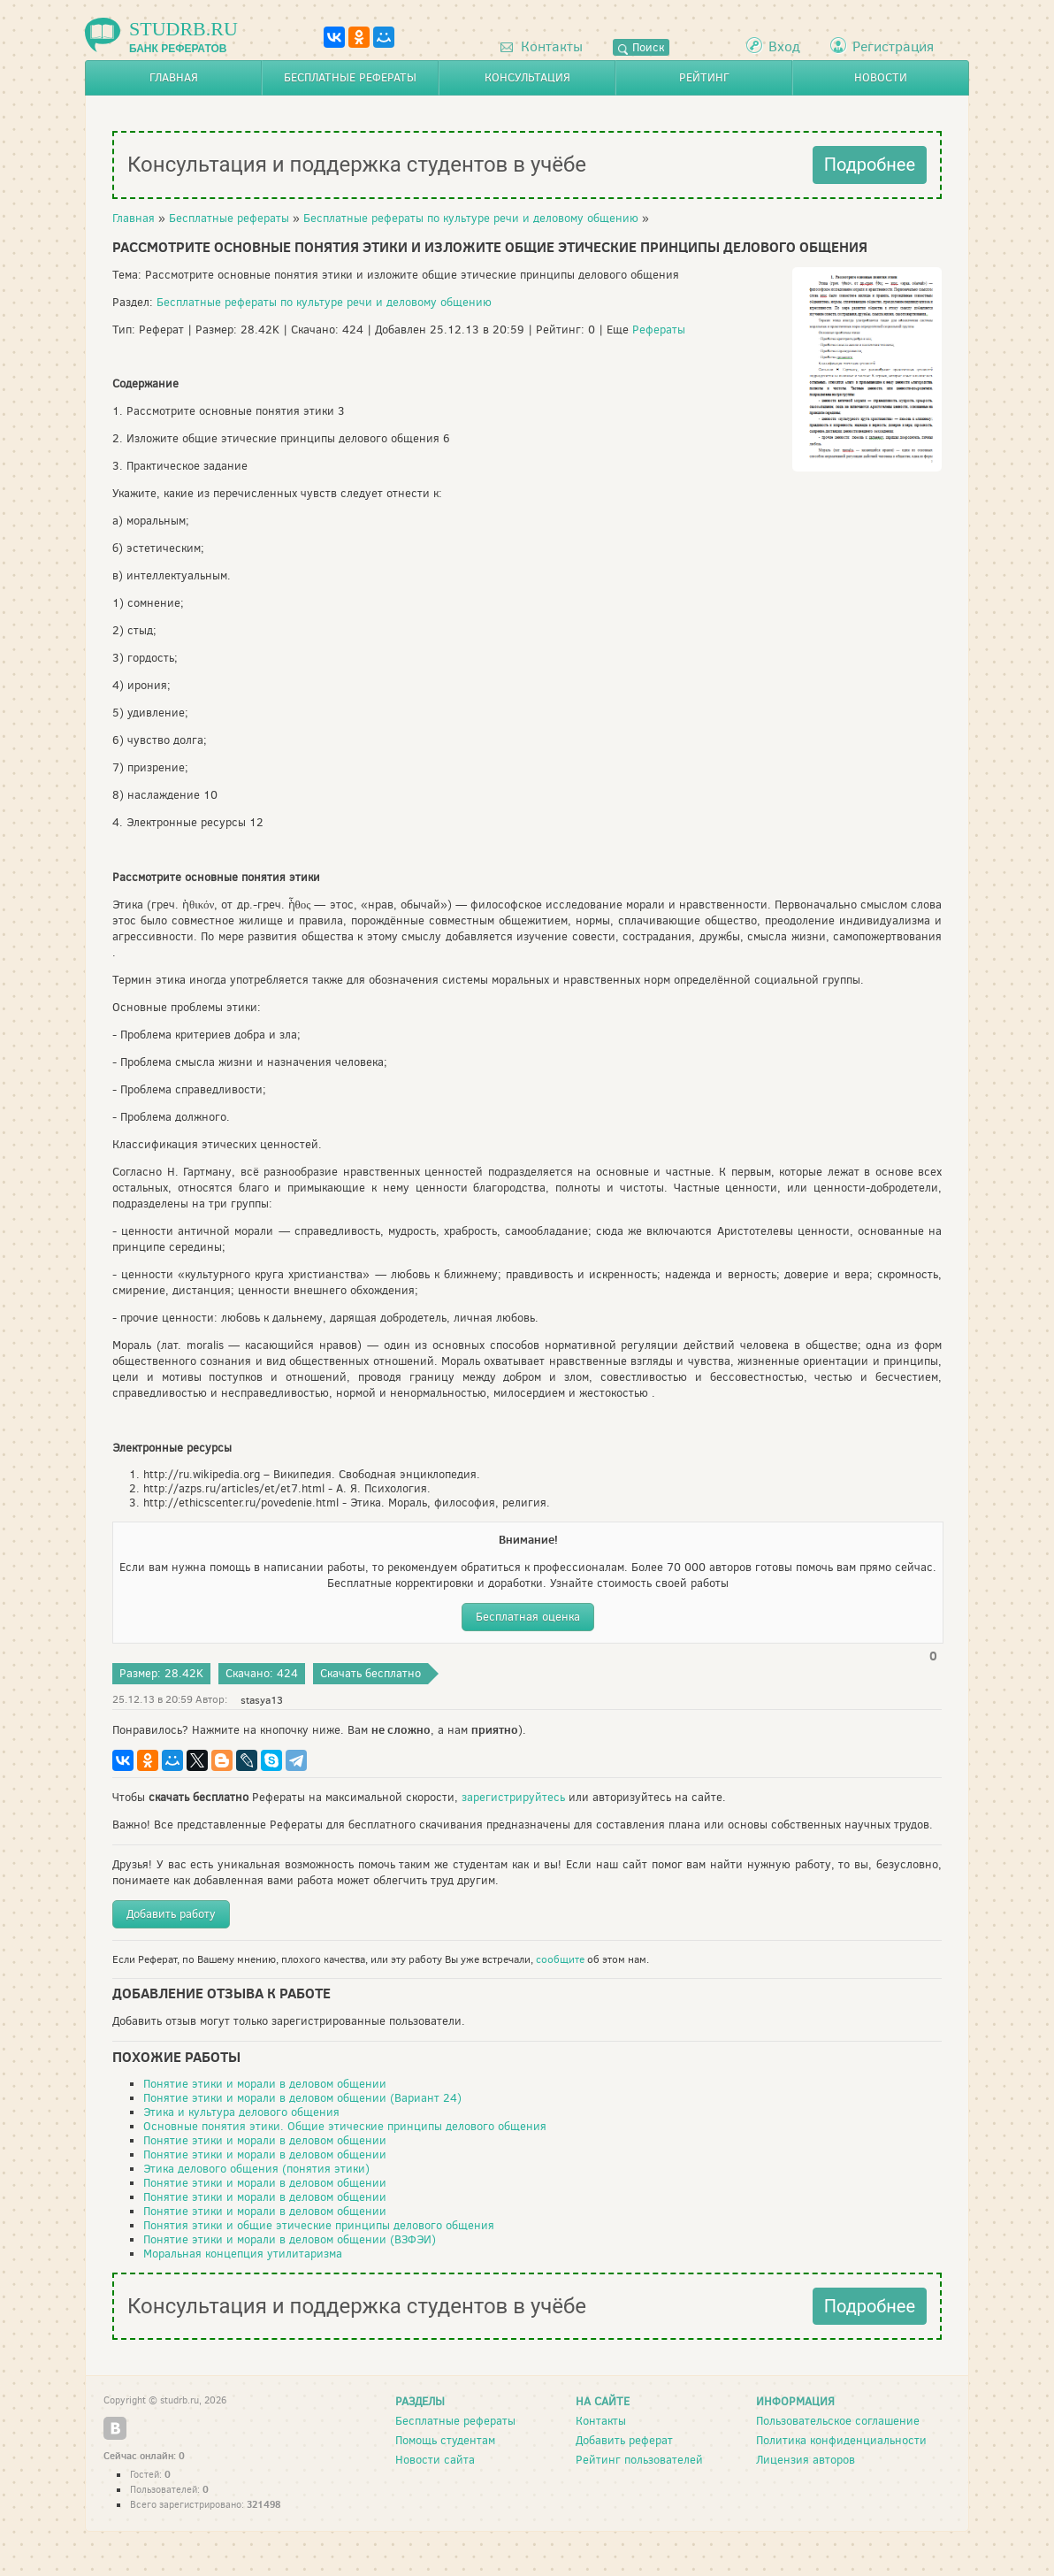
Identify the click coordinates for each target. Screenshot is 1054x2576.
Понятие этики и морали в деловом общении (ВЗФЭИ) (289, 2239)
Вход (784, 46)
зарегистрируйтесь (513, 1797)
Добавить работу (171, 1913)
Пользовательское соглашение (838, 2420)
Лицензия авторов (805, 2459)
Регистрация (893, 46)
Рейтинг (704, 77)
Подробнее (869, 164)
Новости (880, 77)
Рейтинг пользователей (639, 2459)
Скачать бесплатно (370, 1673)
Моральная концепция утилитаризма (242, 2253)
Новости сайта (435, 2459)
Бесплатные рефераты (350, 77)
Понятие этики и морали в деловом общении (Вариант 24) (302, 2097)
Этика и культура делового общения (241, 2112)
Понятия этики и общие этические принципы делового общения (318, 2225)
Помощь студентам (445, 2440)
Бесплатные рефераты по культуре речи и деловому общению (470, 218)
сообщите (560, 1959)
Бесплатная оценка (528, 1616)
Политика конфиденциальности (841, 2440)
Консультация (527, 77)
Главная (173, 77)
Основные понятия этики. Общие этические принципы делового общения (344, 2126)
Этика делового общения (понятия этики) (256, 2168)
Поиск (641, 47)
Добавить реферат (624, 2440)
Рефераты (658, 329)
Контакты (541, 46)
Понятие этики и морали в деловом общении (264, 2083)
